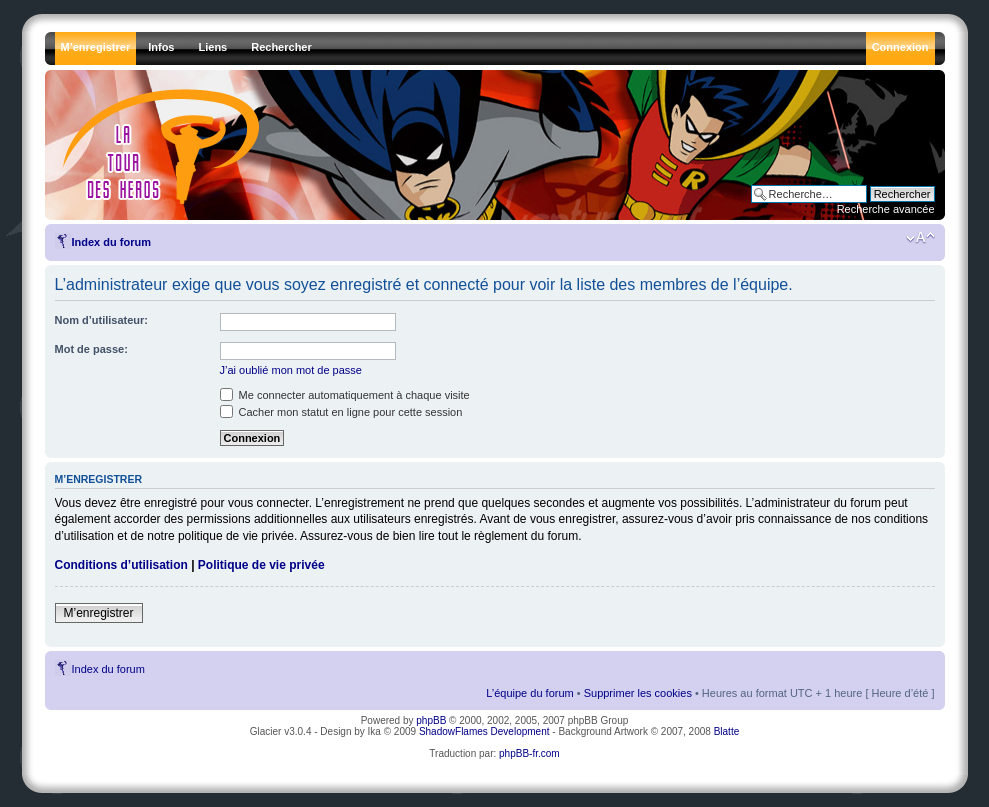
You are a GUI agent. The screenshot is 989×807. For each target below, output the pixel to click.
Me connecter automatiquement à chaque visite (345, 395)
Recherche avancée (886, 209)
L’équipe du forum (529, 693)
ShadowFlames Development (484, 731)
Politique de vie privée (261, 565)
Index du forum (111, 242)
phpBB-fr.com (529, 753)
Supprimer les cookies (638, 693)
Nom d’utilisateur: (102, 320)
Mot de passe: (91, 349)
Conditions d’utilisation (121, 565)
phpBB (431, 720)
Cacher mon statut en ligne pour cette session (341, 412)
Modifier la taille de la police (920, 238)
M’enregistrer (99, 613)
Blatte (727, 731)
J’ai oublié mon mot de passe (291, 370)
